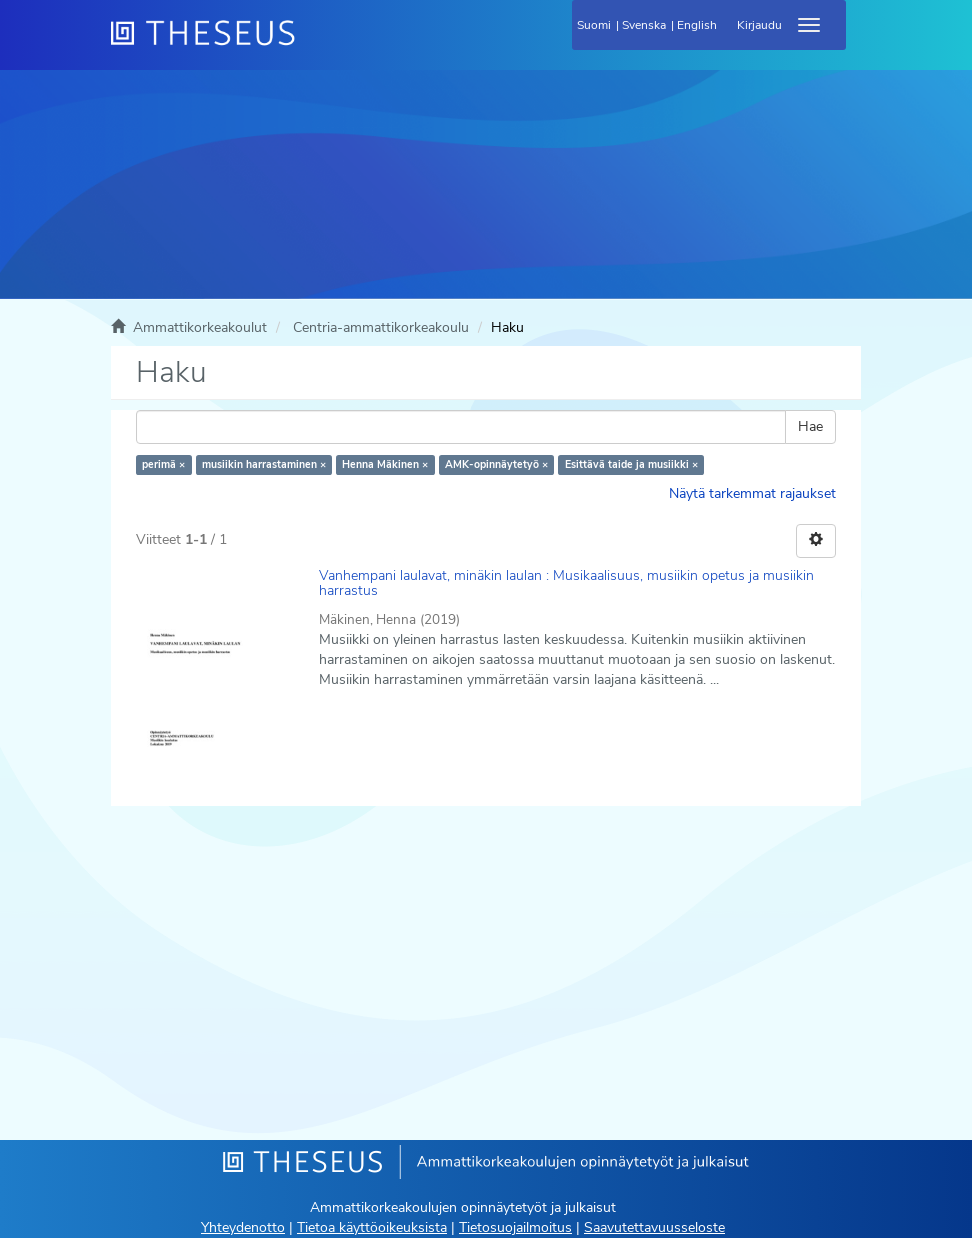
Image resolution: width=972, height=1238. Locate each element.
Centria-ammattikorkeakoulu (381, 327)
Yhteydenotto (243, 1227)
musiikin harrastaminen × (264, 464)
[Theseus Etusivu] (311, 45)
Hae (810, 426)
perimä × (163, 464)
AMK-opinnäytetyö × (496, 464)
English (697, 25)
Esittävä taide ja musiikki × (631, 464)
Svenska (644, 25)
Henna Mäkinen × (385, 464)
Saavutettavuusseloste (654, 1227)
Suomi (594, 25)
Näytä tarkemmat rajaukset (752, 493)
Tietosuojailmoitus (515, 1227)
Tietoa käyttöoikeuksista (372, 1227)
